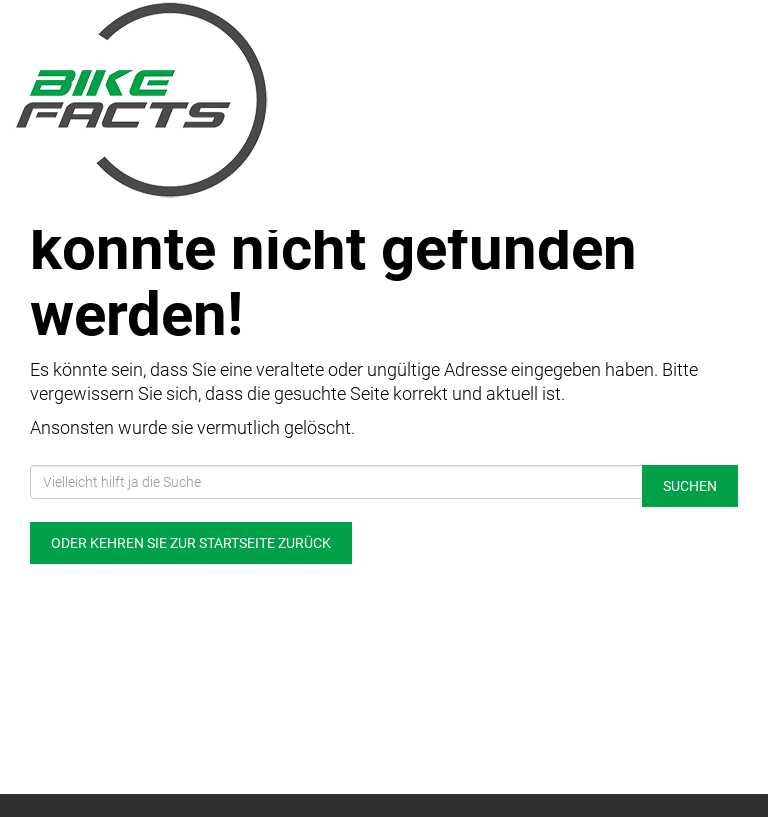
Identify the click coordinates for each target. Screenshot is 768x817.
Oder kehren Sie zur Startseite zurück (191, 543)
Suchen (690, 486)
